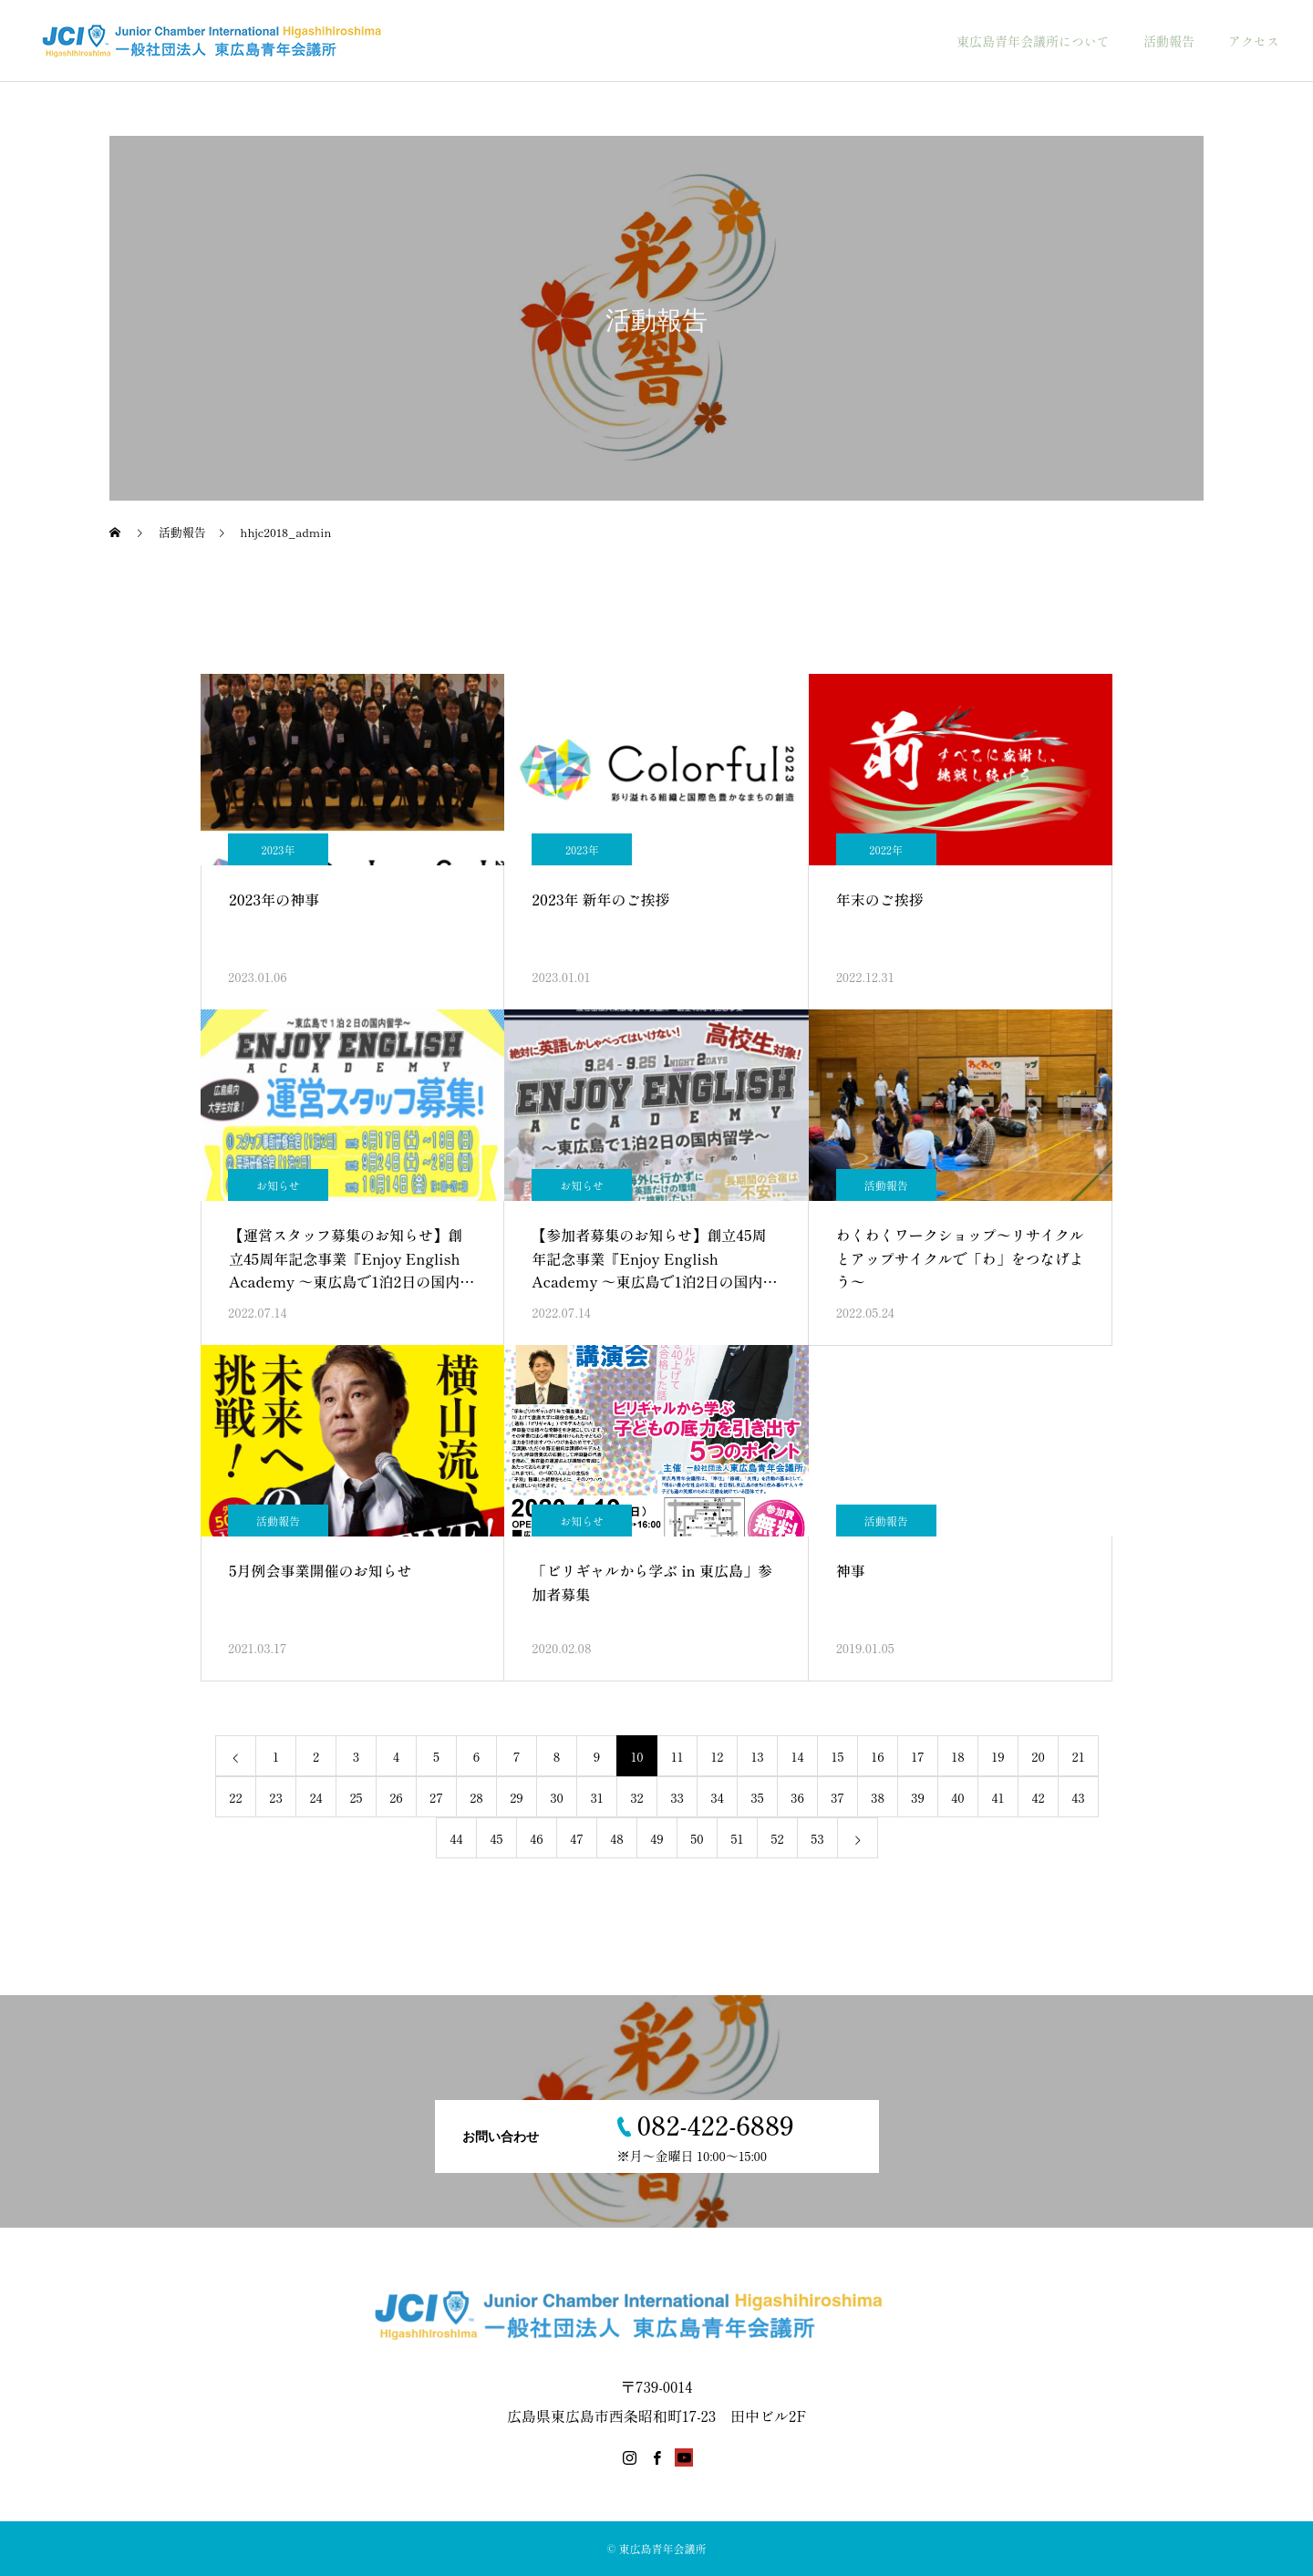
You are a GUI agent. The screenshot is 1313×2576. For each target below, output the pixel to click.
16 (877, 1756)
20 (1037, 1756)
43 (1077, 1797)
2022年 (886, 849)
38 (877, 1797)
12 (717, 1756)
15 (838, 1756)
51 (737, 1838)
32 (636, 1797)
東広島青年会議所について (1033, 41)
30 (556, 1797)
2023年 (278, 849)
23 (275, 1797)
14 (797, 1756)
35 (756, 1797)
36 (797, 1797)
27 (436, 1797)
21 (1078, 1756)
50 (696, 1838)
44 (456, 1838)
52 (776, 1838)
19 (997, 1756)
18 (957, 1756)
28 (476, 1797)
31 (596, 1797)
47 (577, 1838)
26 (396, 1797)
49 (657, 1838)
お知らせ (278, 1185)
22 (235, 1797)
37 (837, 1797)
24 (315, 1797)
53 (817, 1838)
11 (677, 1756)
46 (536, 1838)
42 (1037, 1797)
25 (355, 1797)
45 (496, 1838)
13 (756, 1756)
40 (957, 1797)
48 (617, 1838)
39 (918, 1797)
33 (677, 1797)
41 (998, 1797)
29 (516, 1797)
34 (716, 1797)
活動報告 (1168, 41)
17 (917, 1756)
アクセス (1253, 41)
